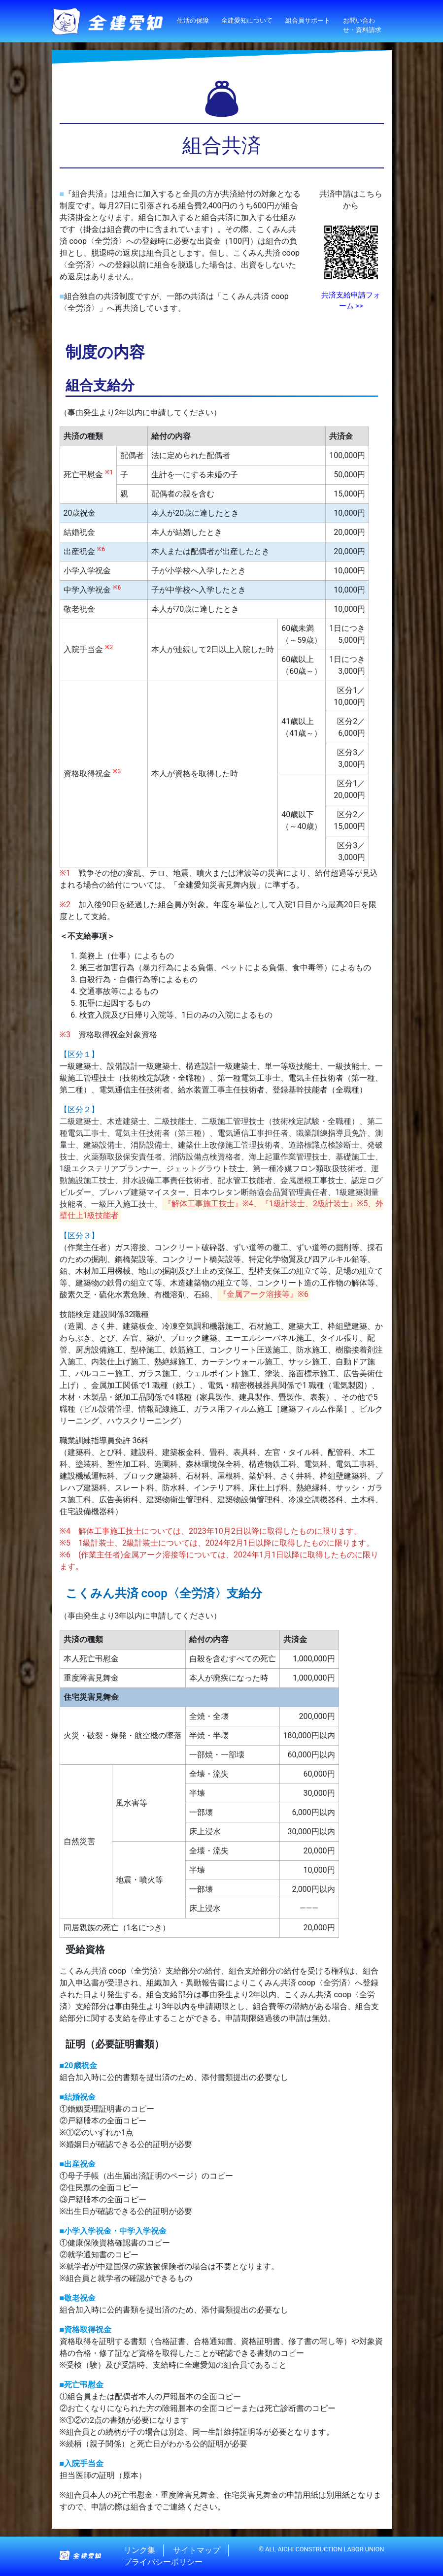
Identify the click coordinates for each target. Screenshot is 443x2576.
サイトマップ (196, 2550)
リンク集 (139, 2550)
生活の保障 (193, 20)
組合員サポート (307, 20)
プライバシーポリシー (163, 2562)
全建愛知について (247, 20)
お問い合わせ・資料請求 (362, 25)
